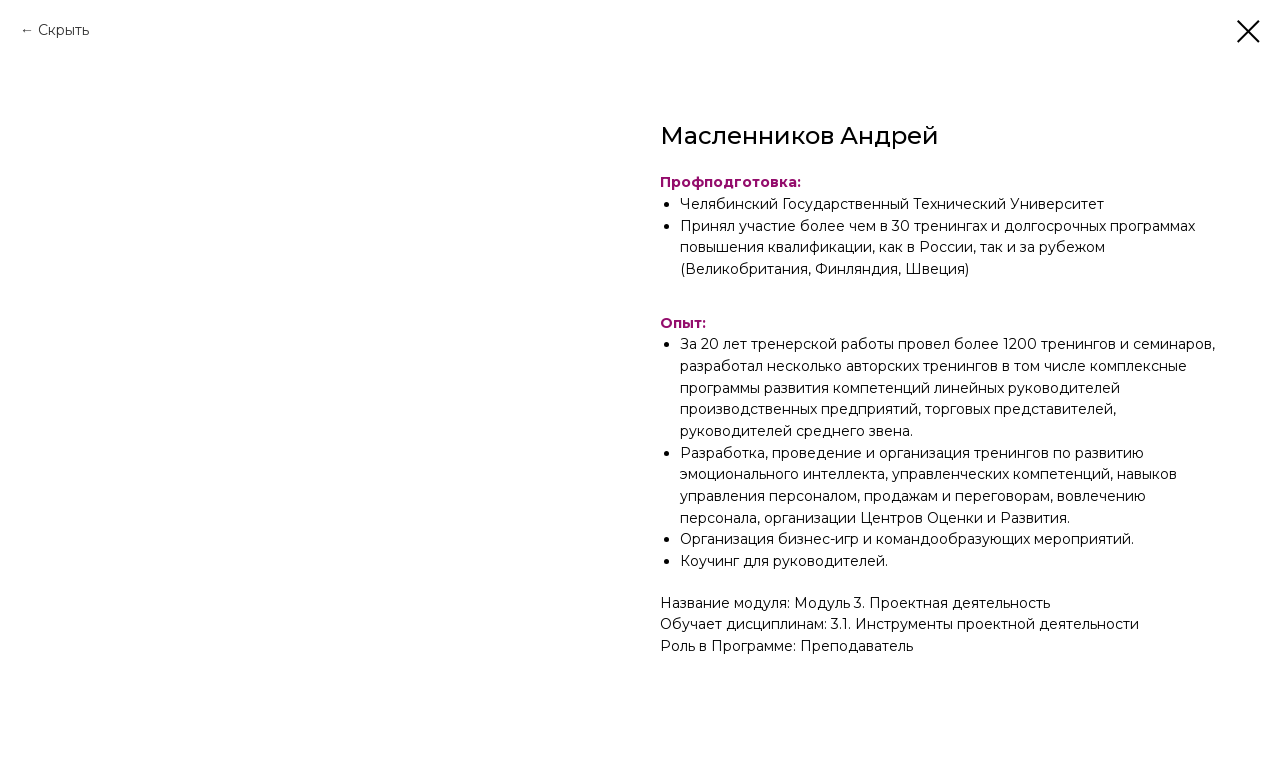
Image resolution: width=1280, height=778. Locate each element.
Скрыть (63, 30)
